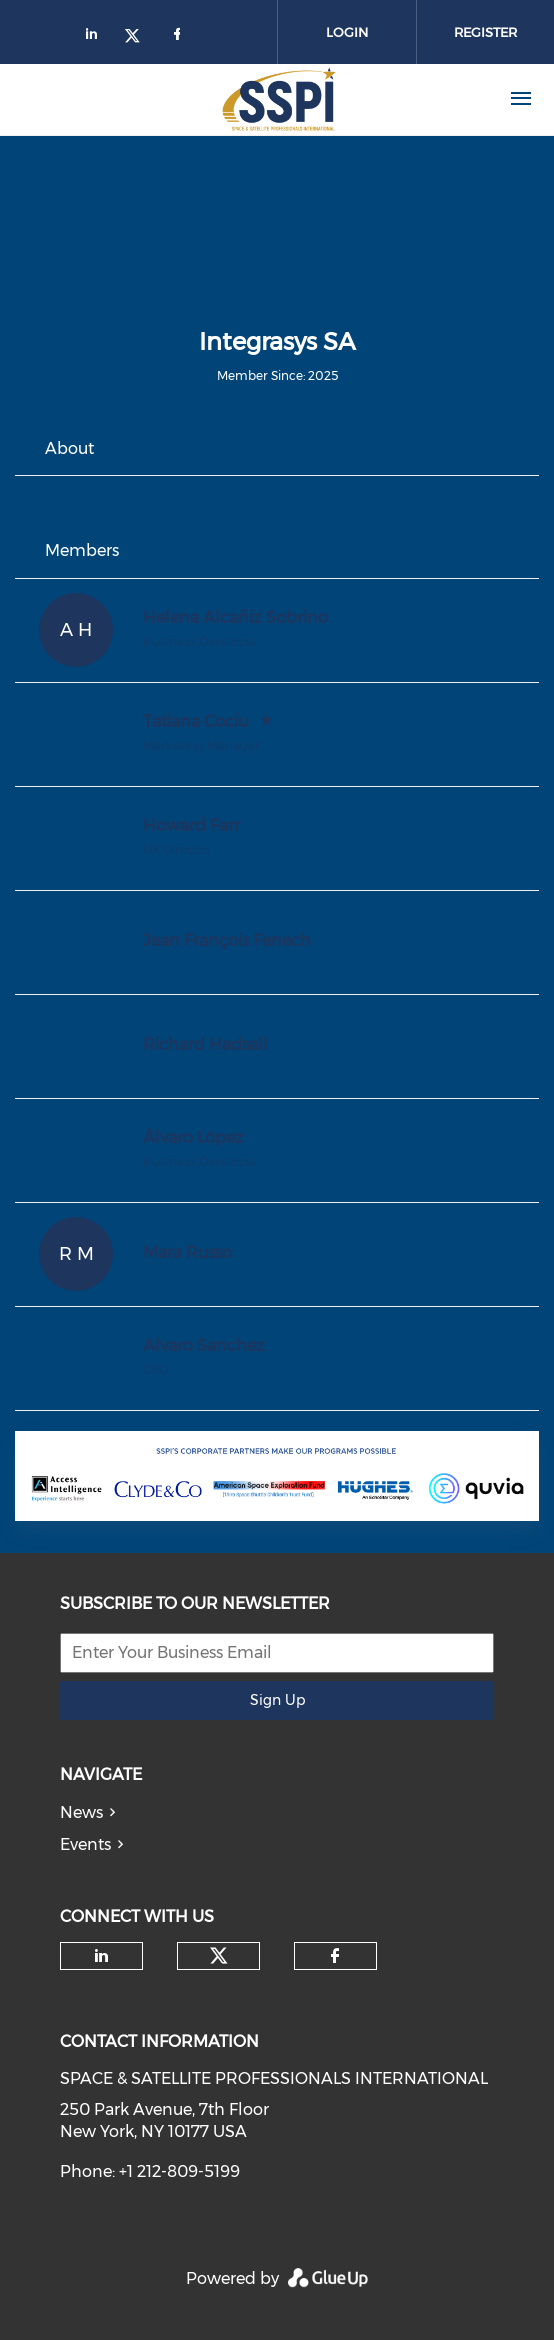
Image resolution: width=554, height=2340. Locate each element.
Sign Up (277, 1700)
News (81, 1812)
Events (85, 1844)
